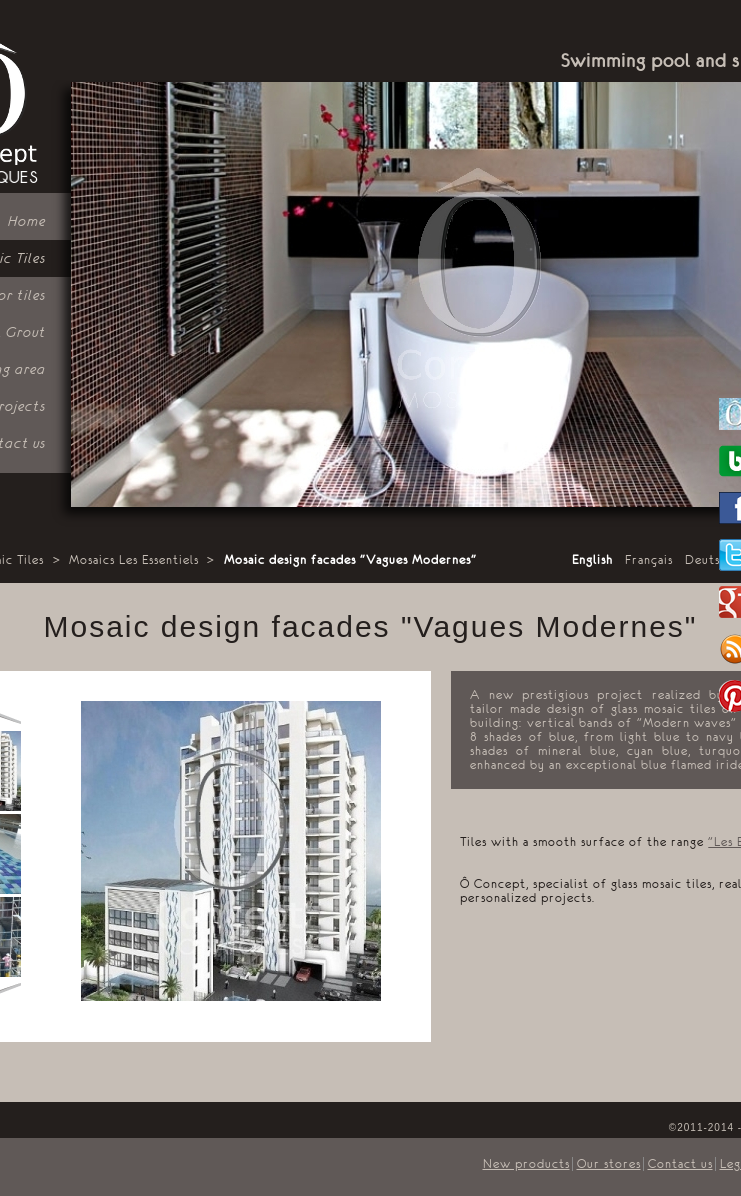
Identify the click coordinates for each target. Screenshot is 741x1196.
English (592, 560)
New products (526, 1164)
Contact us (680, 1164)
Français (649, 560)
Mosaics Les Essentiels (134, 560)
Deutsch (709, 560)
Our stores (609, 1164)
